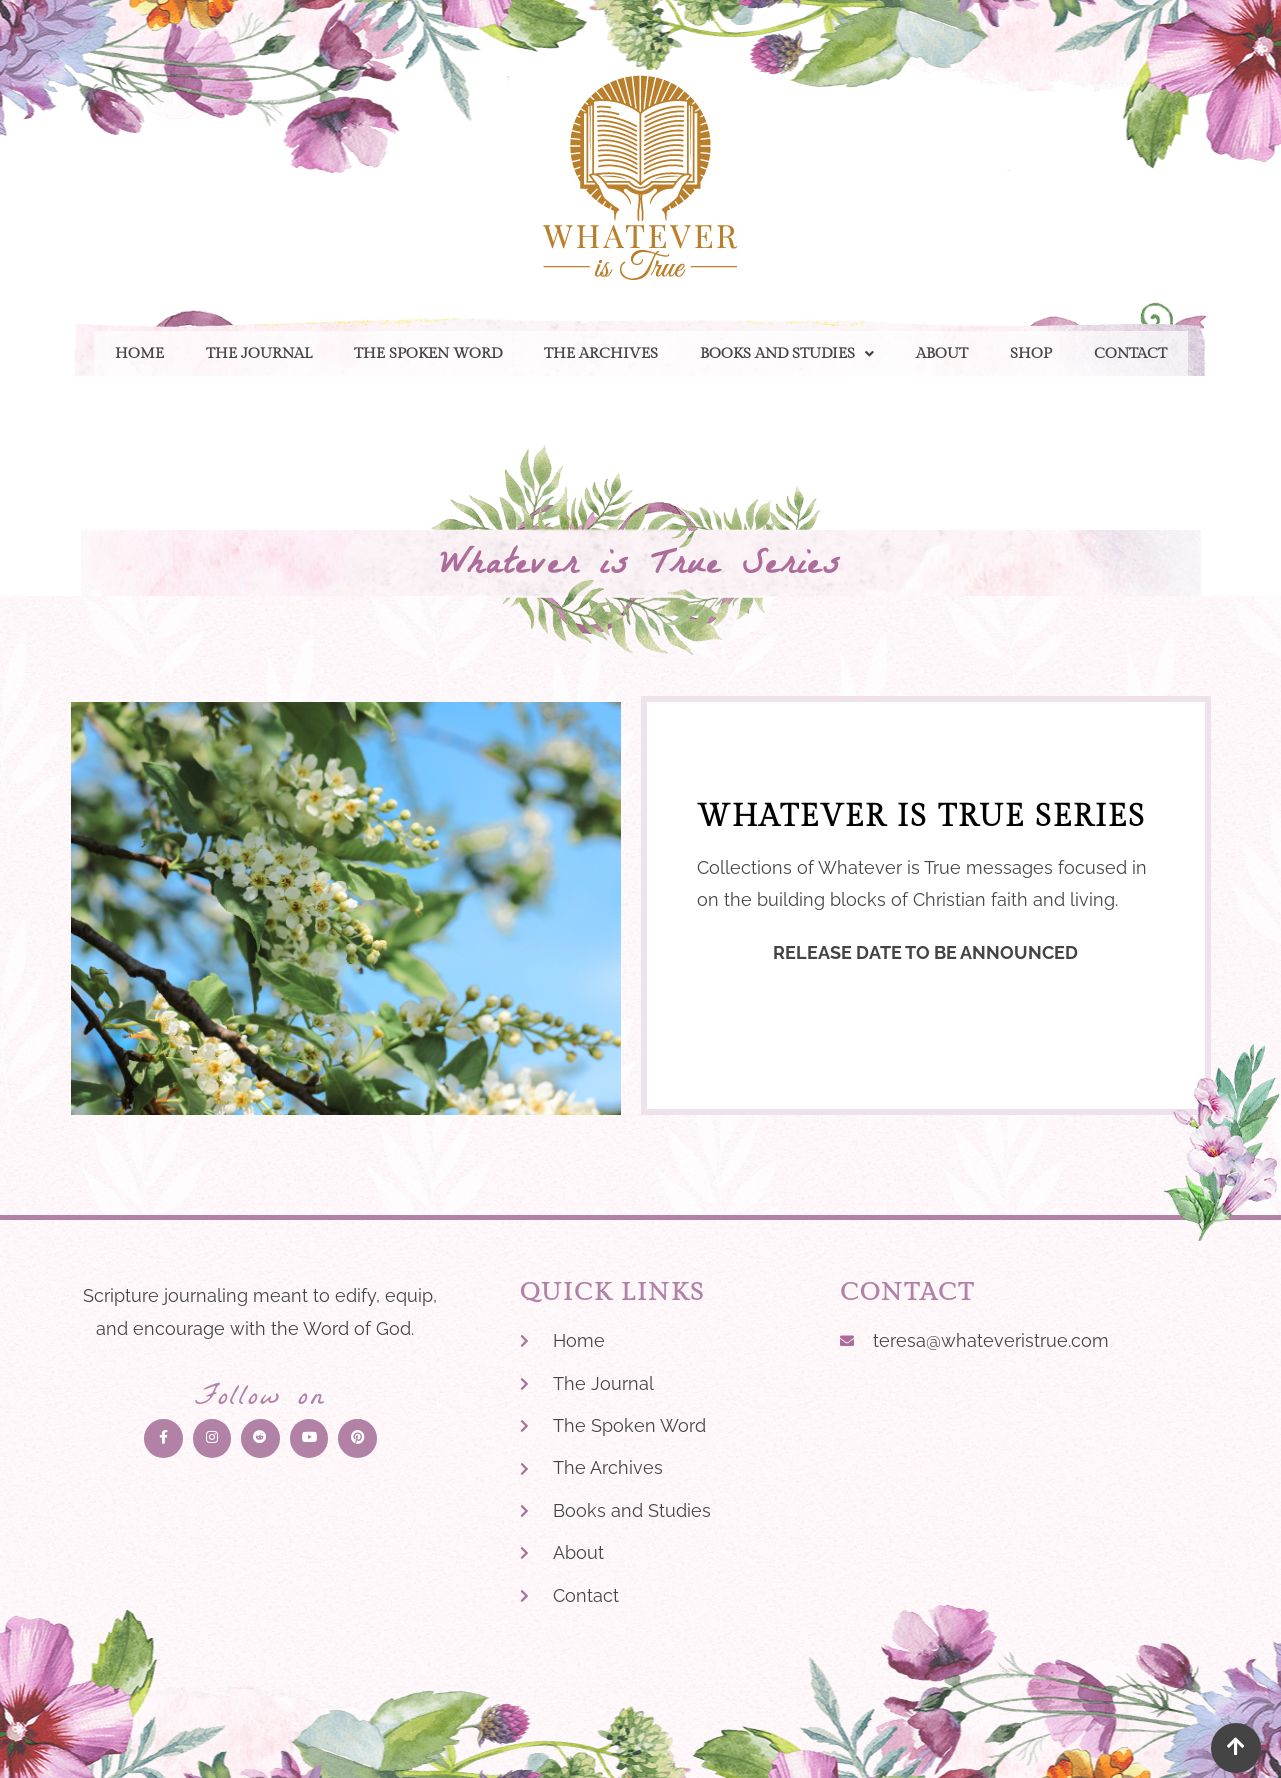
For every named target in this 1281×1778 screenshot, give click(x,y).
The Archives (601, 353)
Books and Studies (787, 353)
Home (139, 353)
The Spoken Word (428, 353)
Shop (1031, 353)
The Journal (259, 353)
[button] (787, 353)
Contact (1130, 353)
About (942, 353)
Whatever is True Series (641, 567)
